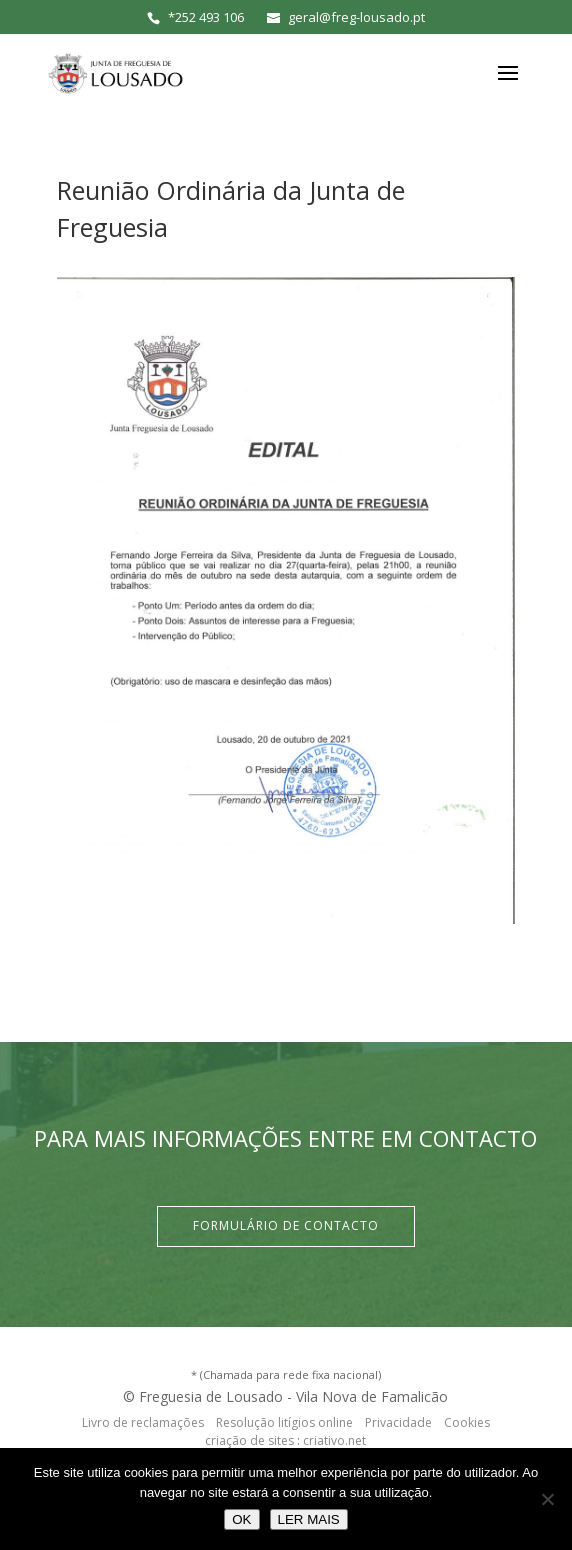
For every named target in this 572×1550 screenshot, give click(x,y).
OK (241, 1519)
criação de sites (249, 1440)
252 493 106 (209, 17)
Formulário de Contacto (286, 1225)
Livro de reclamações (143, 1422)
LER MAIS (309, 1519)
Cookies (467, 1422)
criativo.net (334, 1440)
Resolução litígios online (284, 1422)
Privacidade (398, 1422)
